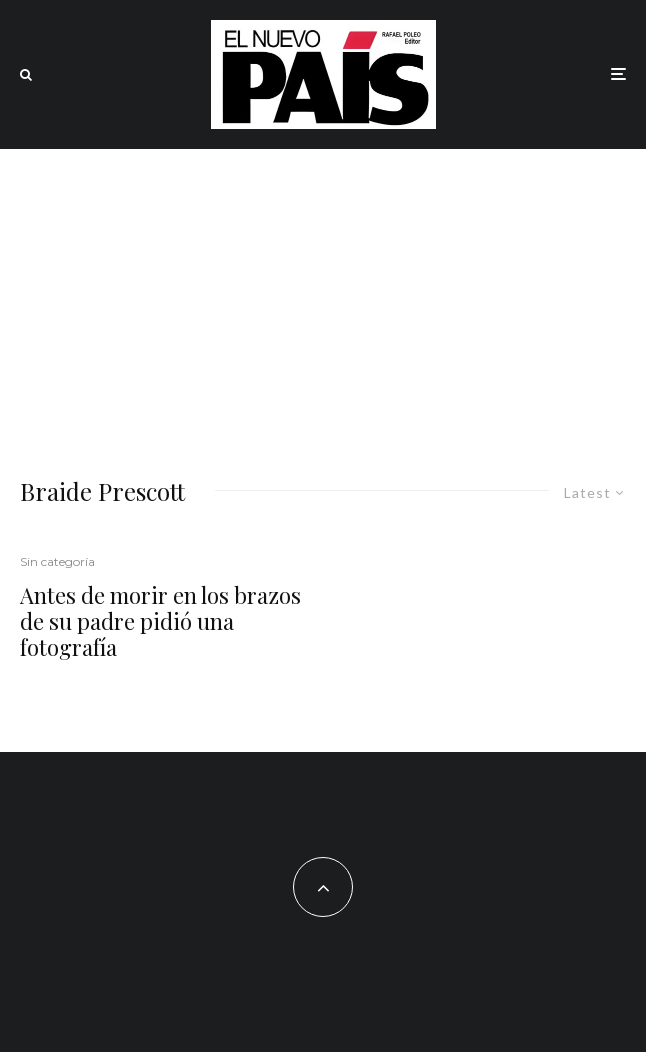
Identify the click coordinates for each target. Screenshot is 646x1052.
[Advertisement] (323, 299)
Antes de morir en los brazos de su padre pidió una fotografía (160, 621)
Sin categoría (57, 561)
